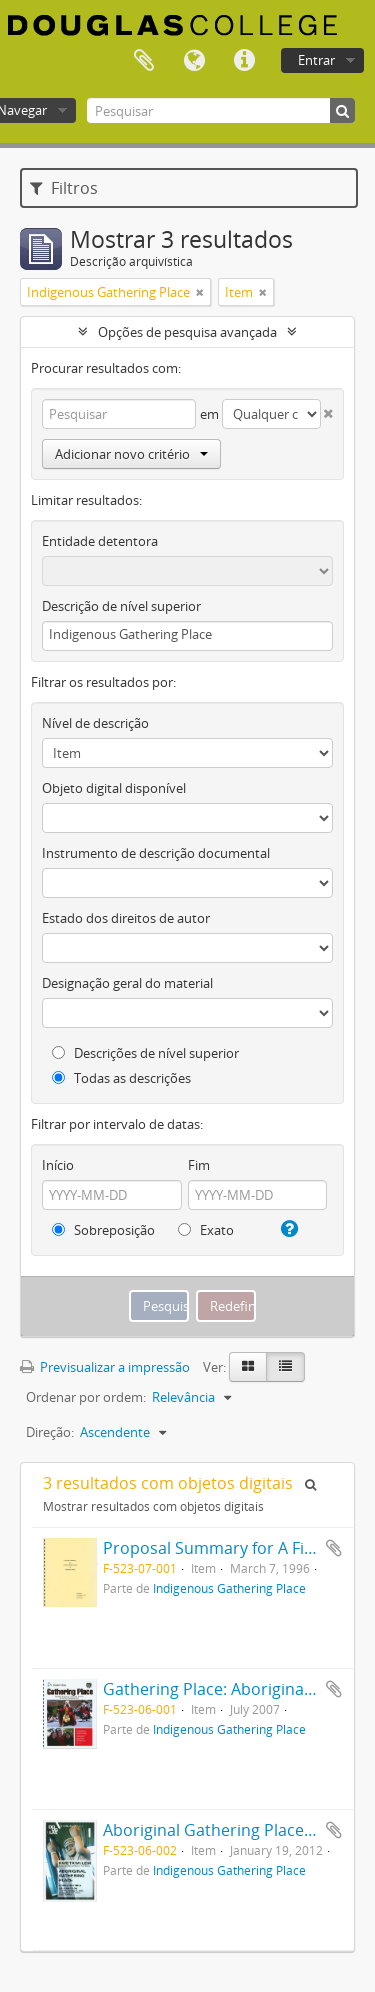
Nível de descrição (95, 723)
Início (58, 1165)
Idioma (194, 61)
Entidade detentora (100, 541)
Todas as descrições (121, 1078)
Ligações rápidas (244, 61)
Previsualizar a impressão (105, 1367)
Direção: (50, 1432)
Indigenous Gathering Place (229, 1588)
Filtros (64, 188)
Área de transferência (144, 61)
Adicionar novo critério (131, 454)
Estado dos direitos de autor (126, 918)
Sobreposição (103, 1230)
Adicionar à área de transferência (334, 1548)
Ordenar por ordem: (86, 1397)
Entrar (316, 60)
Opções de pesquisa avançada (187, 332)
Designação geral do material (127, 983)
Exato (206, 1230)
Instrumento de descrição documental (156, 853)
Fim (199, 1165)
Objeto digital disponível (114, 788)
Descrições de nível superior (145, 1053)
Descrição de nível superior (121, 606)
